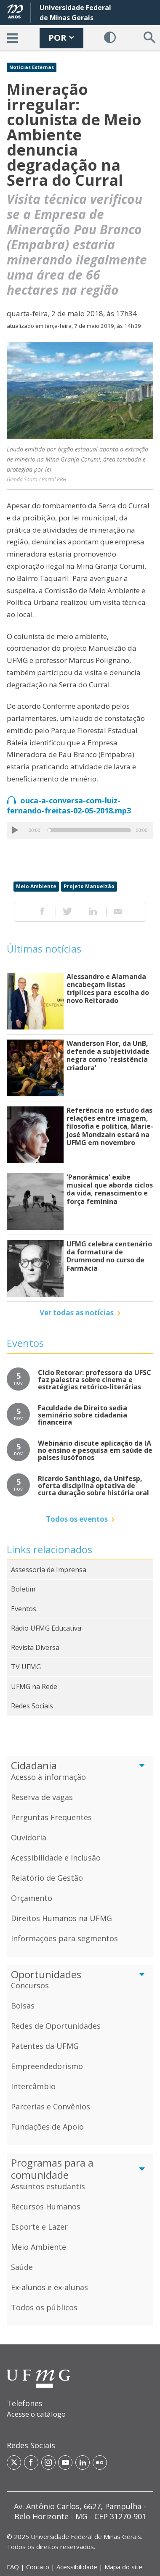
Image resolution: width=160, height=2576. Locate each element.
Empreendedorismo (47, 2066)
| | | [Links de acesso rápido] (74, 2567)
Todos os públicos (44, 2307)
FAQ (13, 2567)
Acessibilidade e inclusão (56, 1858)
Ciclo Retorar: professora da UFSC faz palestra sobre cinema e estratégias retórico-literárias (94, 1379)
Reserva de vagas (42, 1797)
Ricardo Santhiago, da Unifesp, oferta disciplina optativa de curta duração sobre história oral (93, 1485)
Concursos (30, 1985)
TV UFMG (26, 1666)
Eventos (23, 1608)
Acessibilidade (76, 2567)
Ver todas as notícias (77, 1312)
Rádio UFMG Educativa (46, 1628)
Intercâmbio (33, 2086)
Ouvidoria (28, 1837)
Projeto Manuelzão (89, 886)
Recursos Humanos (45, 2206)
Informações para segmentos (64, 1938)
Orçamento (31, 1898)
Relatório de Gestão (47, 1878)
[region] (80, 2415)
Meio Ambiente (36, 886)
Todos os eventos (77, 1519)
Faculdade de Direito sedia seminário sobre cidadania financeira (82, 1415)
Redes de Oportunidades (56, 2026)
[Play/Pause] (15, 830)
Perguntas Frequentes (51, 1817)
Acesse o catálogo (36, 2414)
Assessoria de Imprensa (48, 1569)
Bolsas (23, 2006)
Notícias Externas (31, 67)
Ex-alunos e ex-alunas (49, 2287)
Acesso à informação (48, 1777)
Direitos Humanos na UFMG (61, 1918)
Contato (37, 2567)
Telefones (25, 2403)
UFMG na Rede (34, 1686)
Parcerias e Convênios (50, 2106)
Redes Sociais (32, 1705)
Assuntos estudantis (48, 2186)
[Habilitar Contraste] (110, 37)
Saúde (22, 2267)
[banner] (80, 25)
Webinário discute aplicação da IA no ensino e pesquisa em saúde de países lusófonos (95, 1450)
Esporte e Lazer (39, 2227)
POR (61, 37)
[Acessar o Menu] (12, 37)
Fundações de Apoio (47, 2127)
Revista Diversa (35, 1647)
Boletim (23, 1589)
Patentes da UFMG (45, 2046)
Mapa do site (123, 2567)
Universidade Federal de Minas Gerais (86, 2536)
